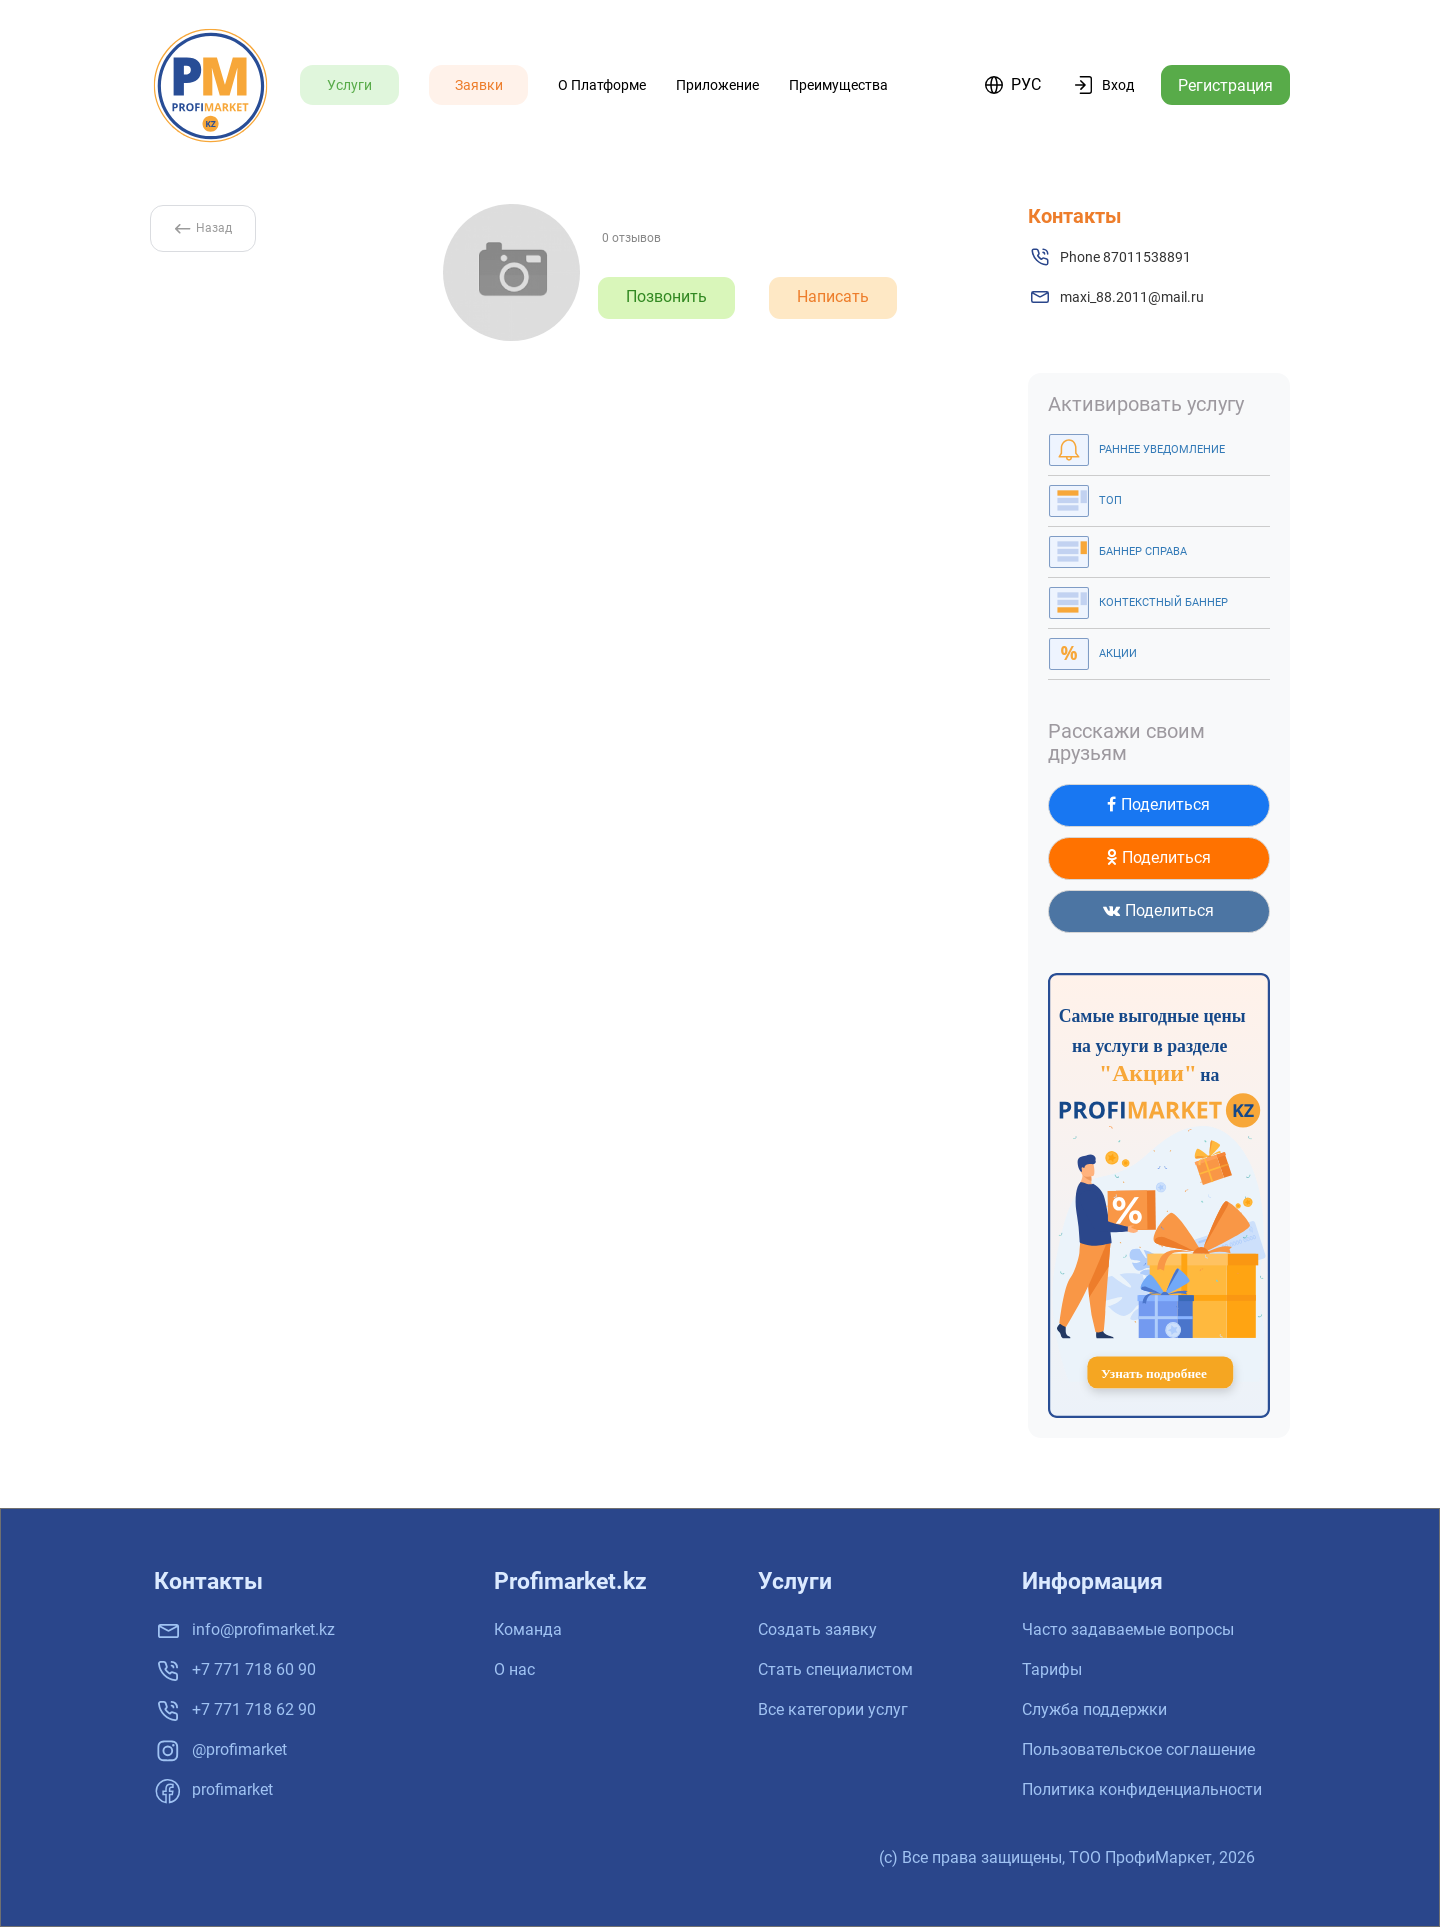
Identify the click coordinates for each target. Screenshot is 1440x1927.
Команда (528, 1629)
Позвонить (666, 296)
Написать (833, 296)
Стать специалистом (835, 1669)
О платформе (602, 85)
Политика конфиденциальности (1142, 1789)
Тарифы (1052, 1669)
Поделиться (1158, 804)
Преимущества (838, 85)
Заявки (479, 85)
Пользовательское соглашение (1138, 1749)
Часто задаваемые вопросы (1128, 1629)
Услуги (349, 85)
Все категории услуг (833, 1709)
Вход (1118, 85)
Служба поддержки (1094, 1709)
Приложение (717, 85)
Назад (203, 228)
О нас (514, 1669)
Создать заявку (817, 1629)
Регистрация (1225, 85)
